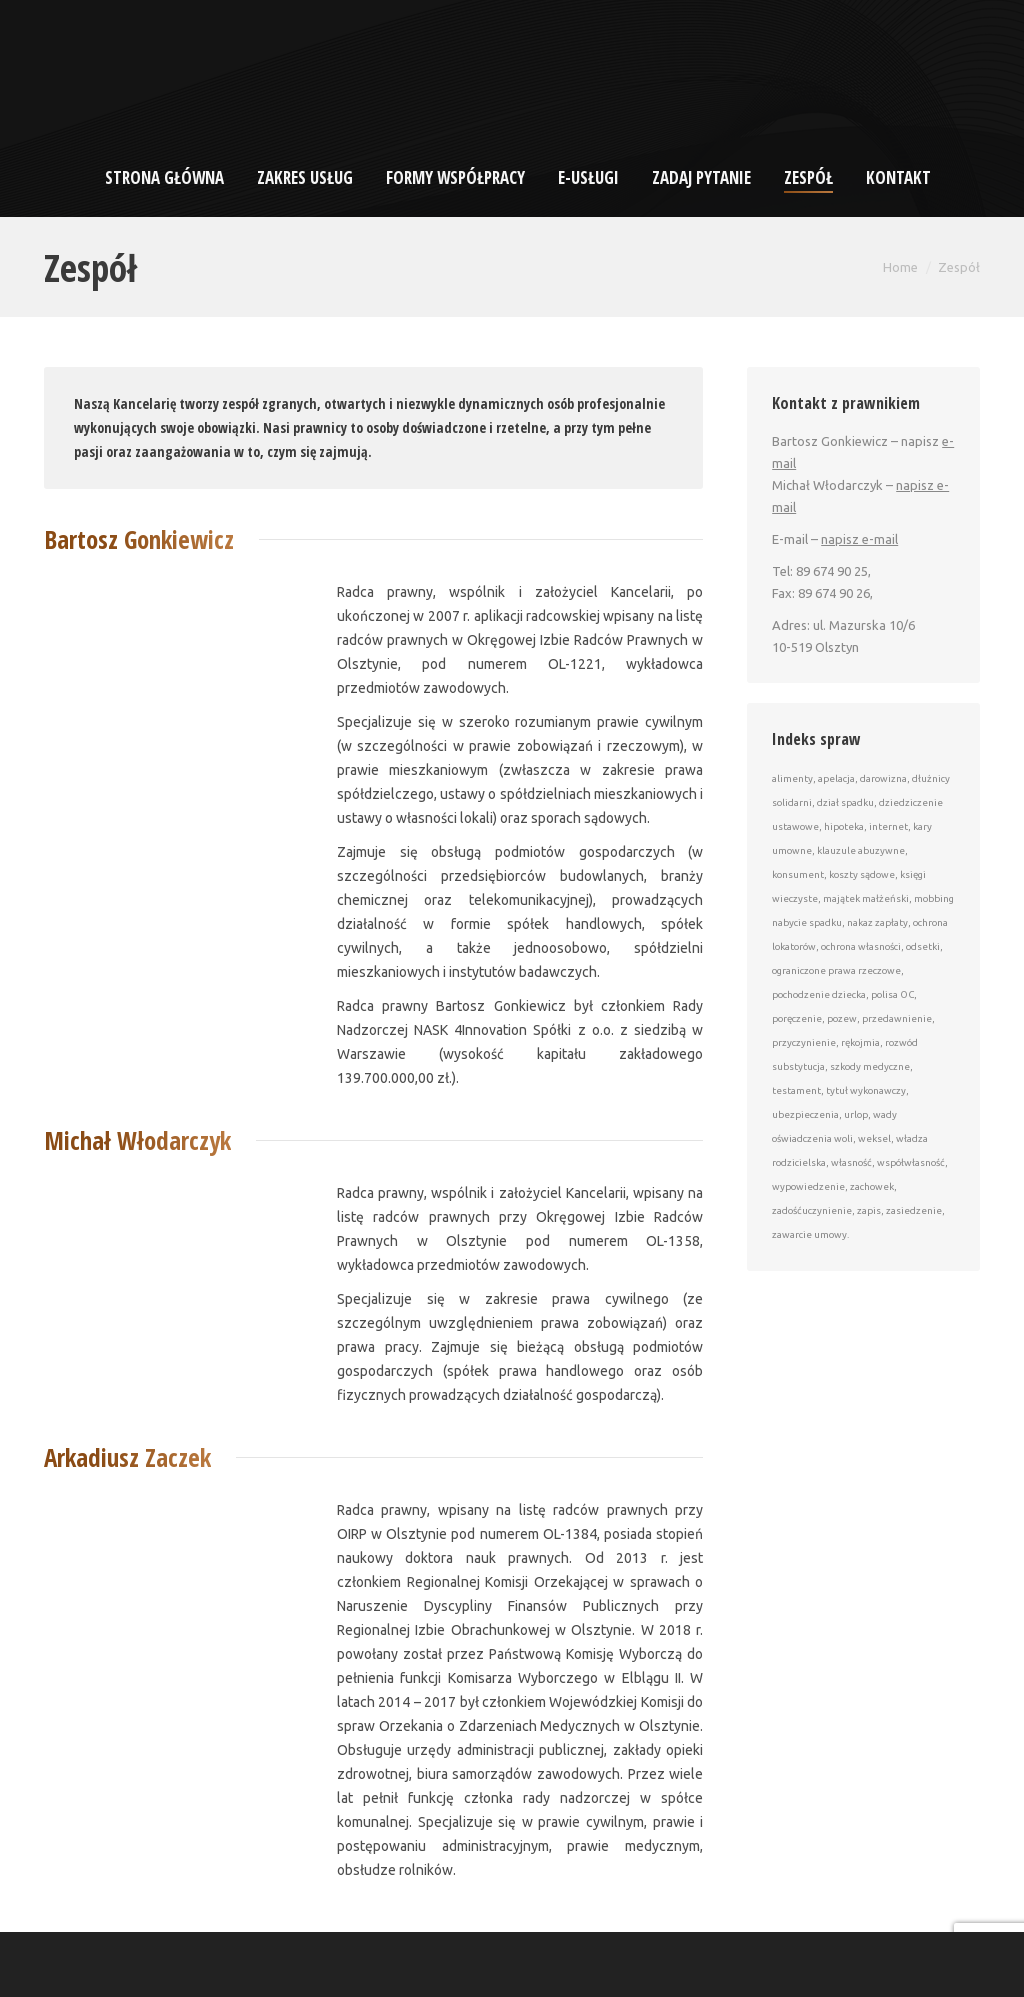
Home (900, 267)
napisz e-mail (859, 539)
